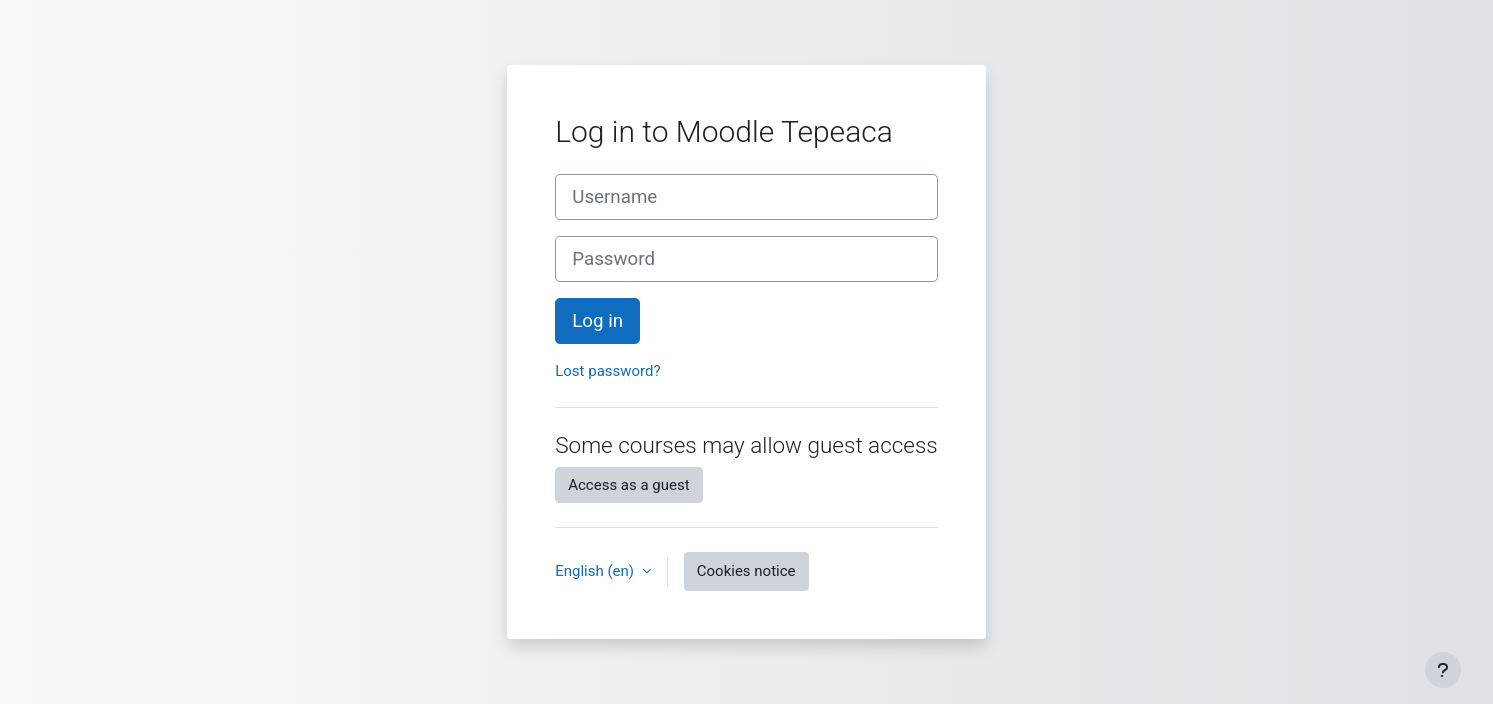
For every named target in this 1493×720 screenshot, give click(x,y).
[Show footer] (1443, 670)
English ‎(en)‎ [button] (596, 571)
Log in (597, 321)
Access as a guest (628, 485)
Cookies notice (746, 571)
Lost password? (607, 371)
